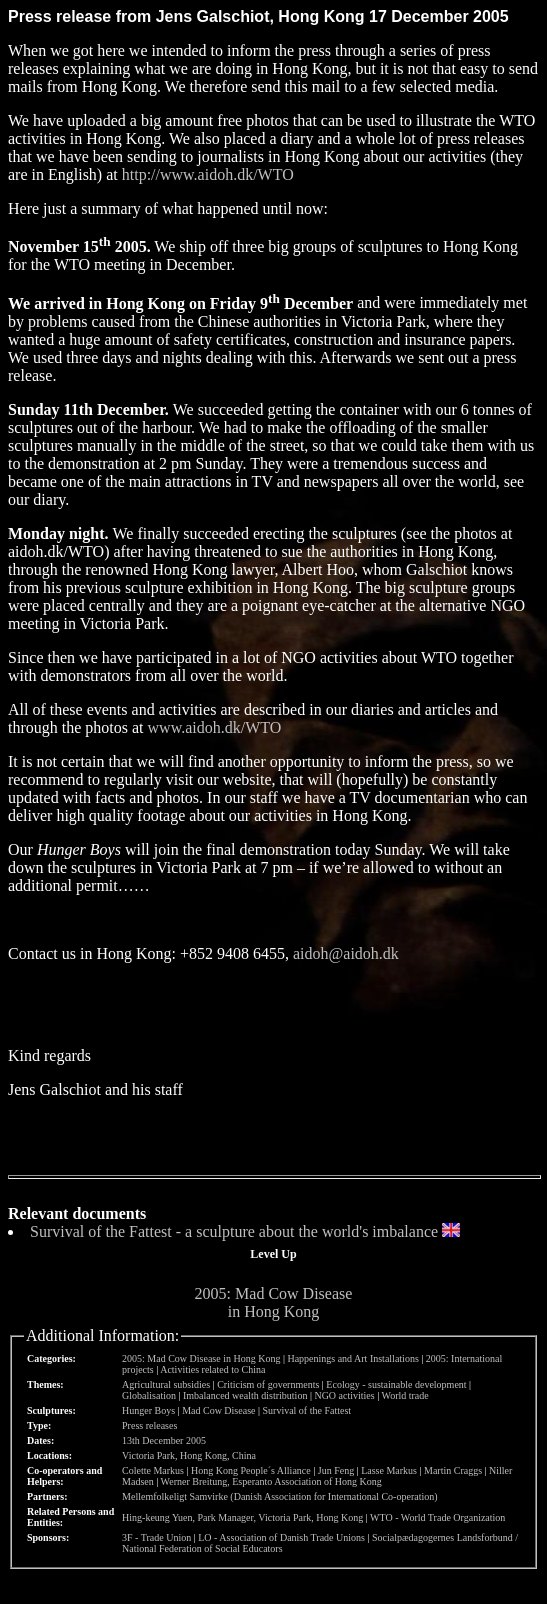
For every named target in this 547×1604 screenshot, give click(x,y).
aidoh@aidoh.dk (346, 953)
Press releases (149, 1425)
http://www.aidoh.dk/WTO (208, 174)
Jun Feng (336, 1470)
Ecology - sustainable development (396, 1384)
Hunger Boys (148, 1410)
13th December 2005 (164, 1440)
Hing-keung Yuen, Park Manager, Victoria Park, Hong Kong (242, 1517)
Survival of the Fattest (306, 1410)
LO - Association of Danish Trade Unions (281, 1537)
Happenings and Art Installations (352, 1358)
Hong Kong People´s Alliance (251, 1470)
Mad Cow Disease (218, 1410)
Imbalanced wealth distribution (245, 1395)
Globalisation (149, 1395)
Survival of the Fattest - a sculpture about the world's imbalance (234, 1231)
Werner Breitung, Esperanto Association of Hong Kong (271, 1481)
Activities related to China (212, 1369)
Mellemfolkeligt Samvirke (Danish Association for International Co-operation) (279, 1496)
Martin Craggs (453, 1470)
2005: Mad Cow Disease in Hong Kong (274, 1302)
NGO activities (344, 1395)
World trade (405, 1395)
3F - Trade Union (156, 1537)
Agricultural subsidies (166, 1384)
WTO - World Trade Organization (437, 1517)
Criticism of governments (268, 1384)
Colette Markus (153, 1470)
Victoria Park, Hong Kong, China (189, 1455)
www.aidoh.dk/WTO (215, 727)
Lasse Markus (389, 1470)
